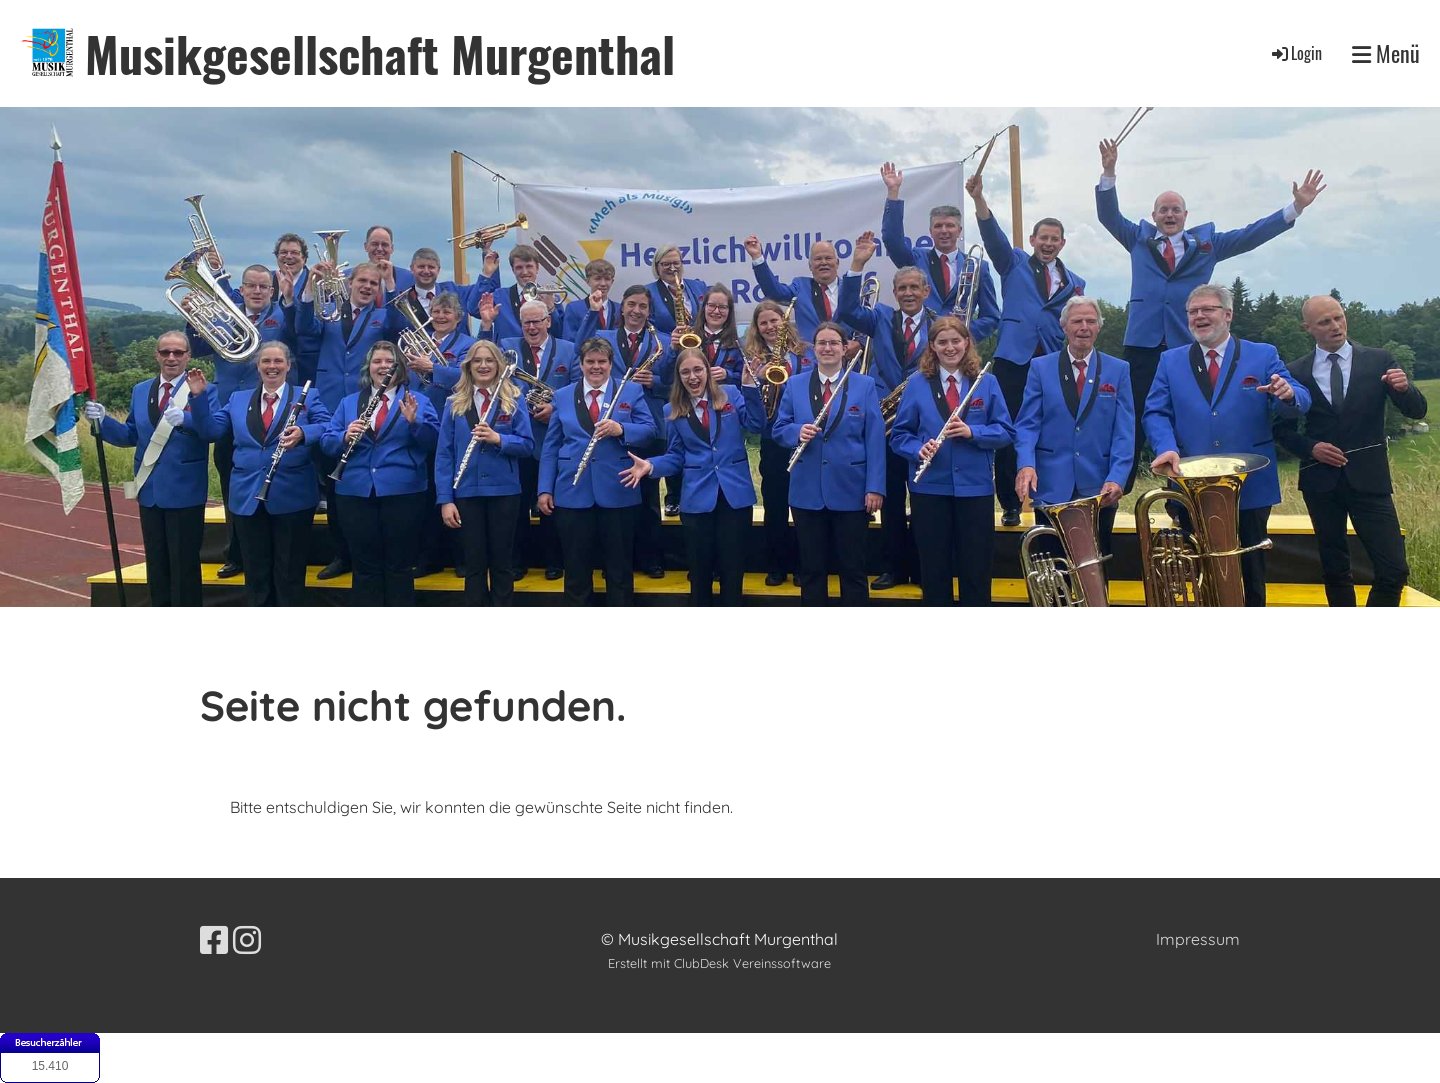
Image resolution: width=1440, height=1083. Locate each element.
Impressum (1198, 939)
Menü (1386, 53)
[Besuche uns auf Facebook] (214, 940)
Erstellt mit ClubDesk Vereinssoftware (719, 963)
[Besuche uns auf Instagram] (247, 940)
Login (1295, 53)
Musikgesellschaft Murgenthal (380, 53)
